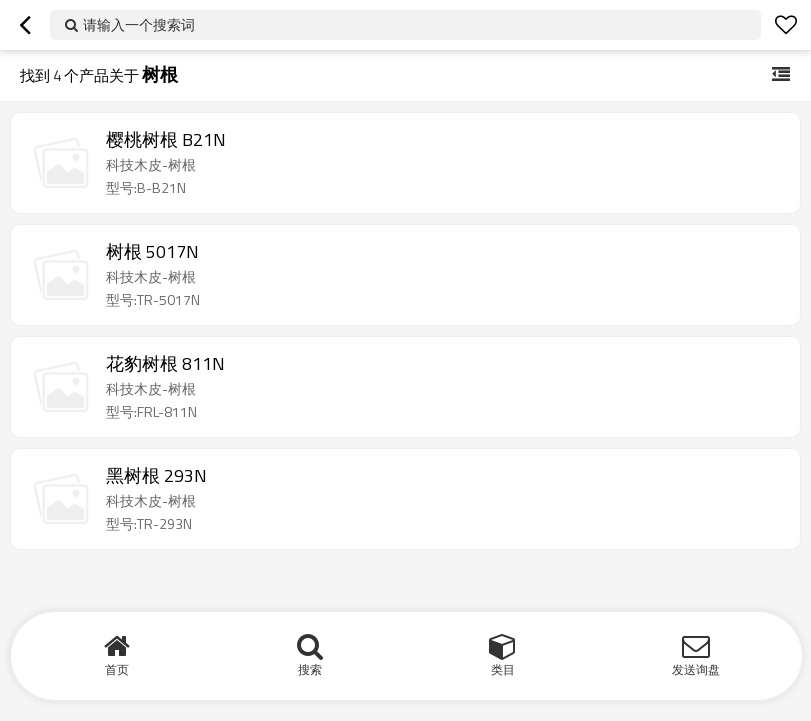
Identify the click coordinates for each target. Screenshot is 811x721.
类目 (503, 669)
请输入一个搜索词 (139, 24)
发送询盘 (696, 669)
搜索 (310, 669)
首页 (117, 669)
